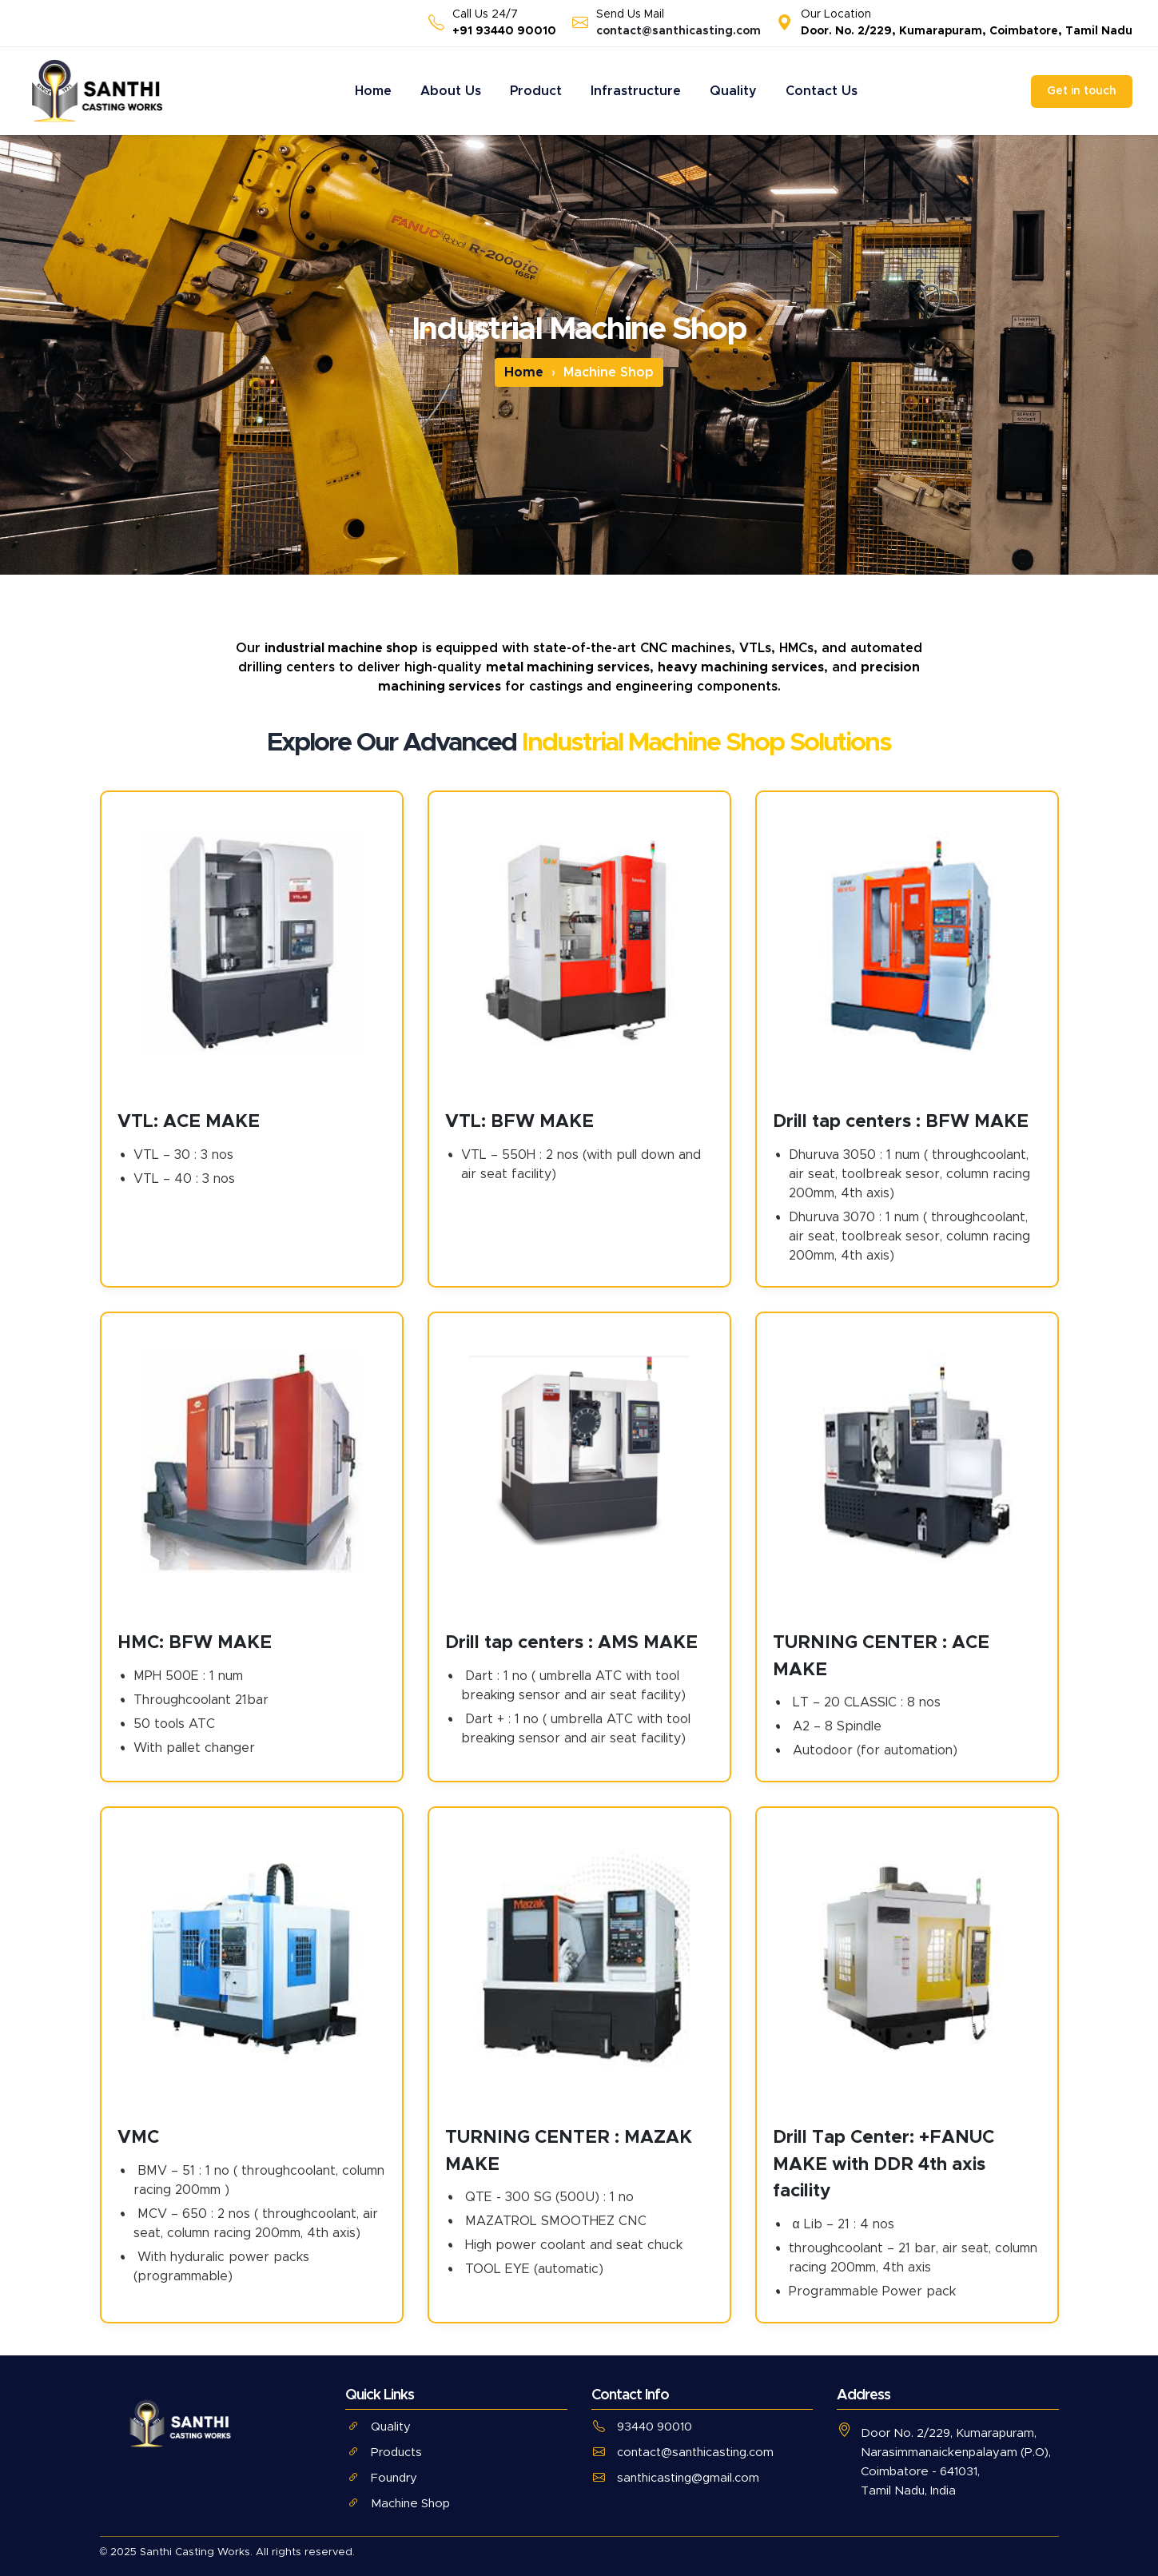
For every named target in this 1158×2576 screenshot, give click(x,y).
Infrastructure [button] (636, 91)
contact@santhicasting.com (678, 31)
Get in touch (1081, 91)
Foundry (381, 2478)
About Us (450, 91)
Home (373, 91)
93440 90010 (641, 2427)
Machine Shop (397, 2504)
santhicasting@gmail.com (675, 2478)
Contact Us (822, 91)
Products (383, 2453)
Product (536, 91)
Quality (733, 91)
